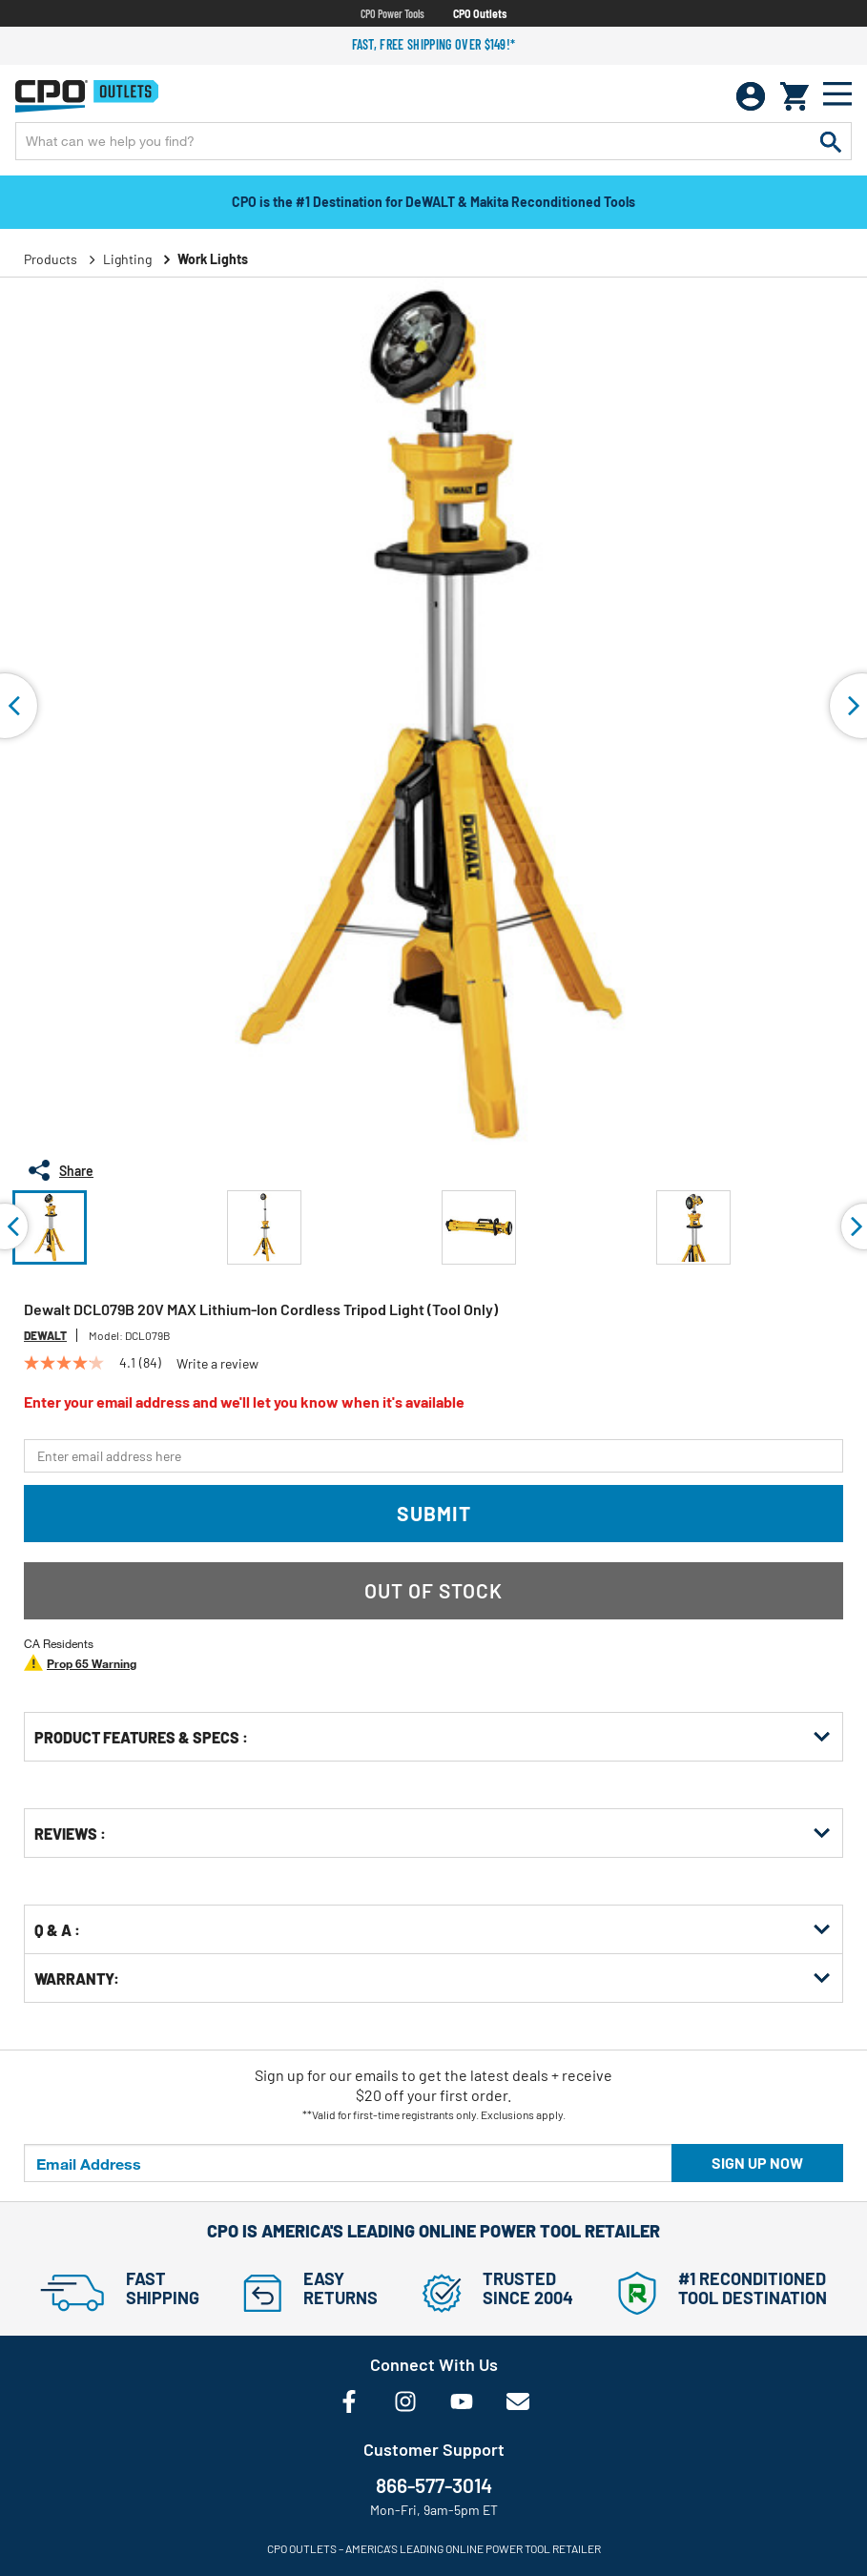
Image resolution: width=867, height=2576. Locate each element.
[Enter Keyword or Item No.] (433, 141)
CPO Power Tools (392, 13)
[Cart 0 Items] (794, 96)
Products (50, 259)
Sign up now (757, 2163)
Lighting (127, 259)
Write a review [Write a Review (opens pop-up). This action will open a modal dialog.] (217, 1363)
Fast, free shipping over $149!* (434, 44)
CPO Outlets (479, 13)
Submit (434, 1513)
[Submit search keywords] (831, 141)
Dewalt (45, 1335)
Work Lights (212, 259)
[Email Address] (348, 2163)
